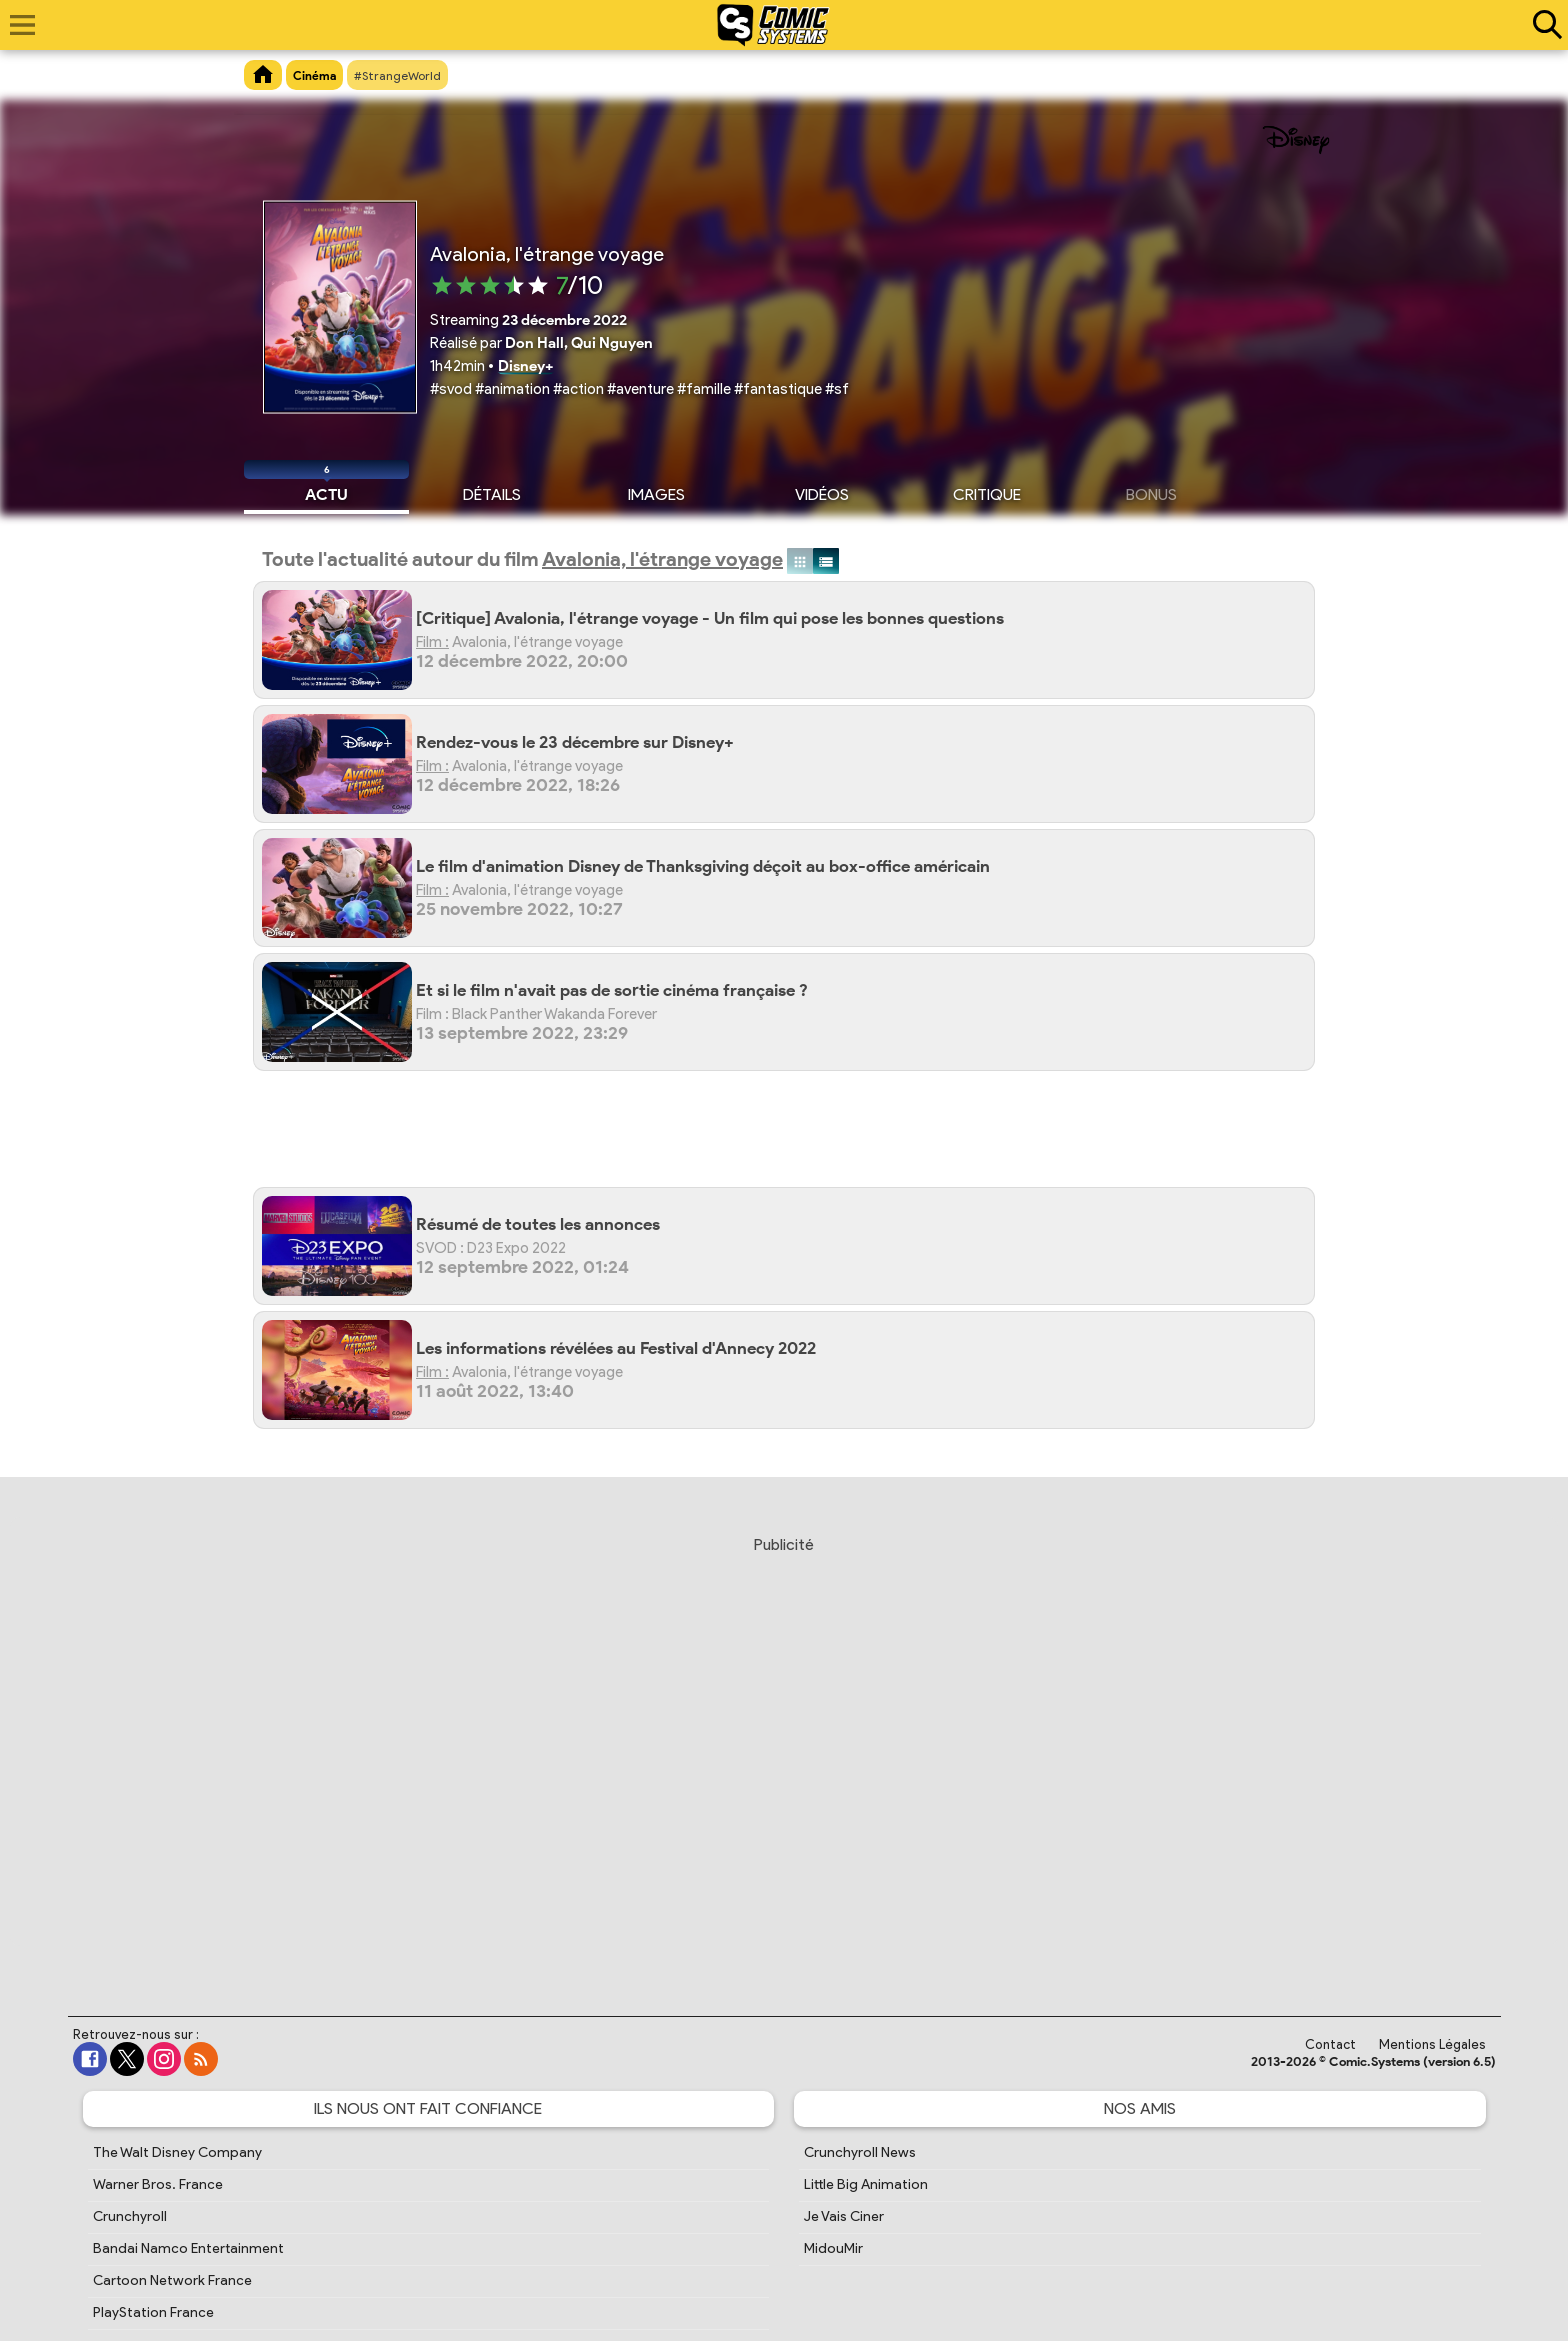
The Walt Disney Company (177, 2152)
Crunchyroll (130, 2216)
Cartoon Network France (172, 2280)
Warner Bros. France (158, 2184)
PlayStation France (153, 2312)
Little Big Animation (866, 2184)
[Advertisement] (794, 1136)
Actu (326, 492)
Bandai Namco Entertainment (188, 2248)
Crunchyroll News (860, 2152)
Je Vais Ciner (844, 2216)
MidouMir (833, 2248)
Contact (1330, 2044)
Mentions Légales (1432, 2044)
